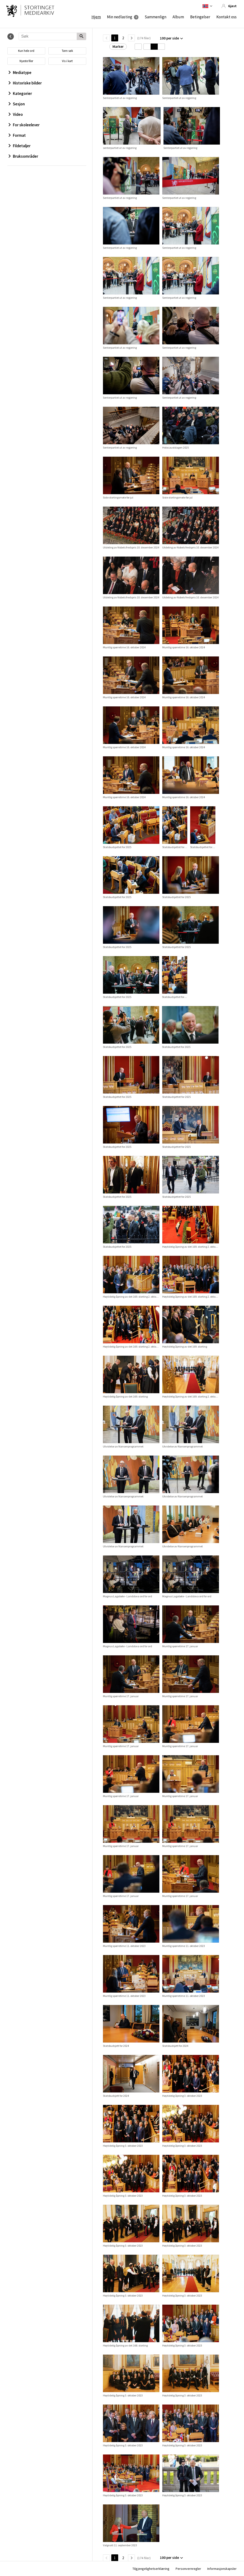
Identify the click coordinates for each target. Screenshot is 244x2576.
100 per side (169, 38)
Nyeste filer (26, 61)
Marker (118, 46)
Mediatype (20, 72)
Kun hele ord (26, 51)
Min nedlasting (119, 17)
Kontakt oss (226, 17)
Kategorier (20, 93)
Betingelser (200, 17)
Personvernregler (188, 2568)
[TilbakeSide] (106, 37)
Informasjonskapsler (222, 2568)
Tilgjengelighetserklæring (150, 2568)
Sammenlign (155, 17)
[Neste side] (131, 37)
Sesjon (17, 104)
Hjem (96, 17)
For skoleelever (24, 124)
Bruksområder (23, 156)
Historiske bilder (25, 83)
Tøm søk (67, 51)
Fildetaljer (19, 145)
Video (16, 114)
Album (178, 17)
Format (17, 135)
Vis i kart (67, 61)
